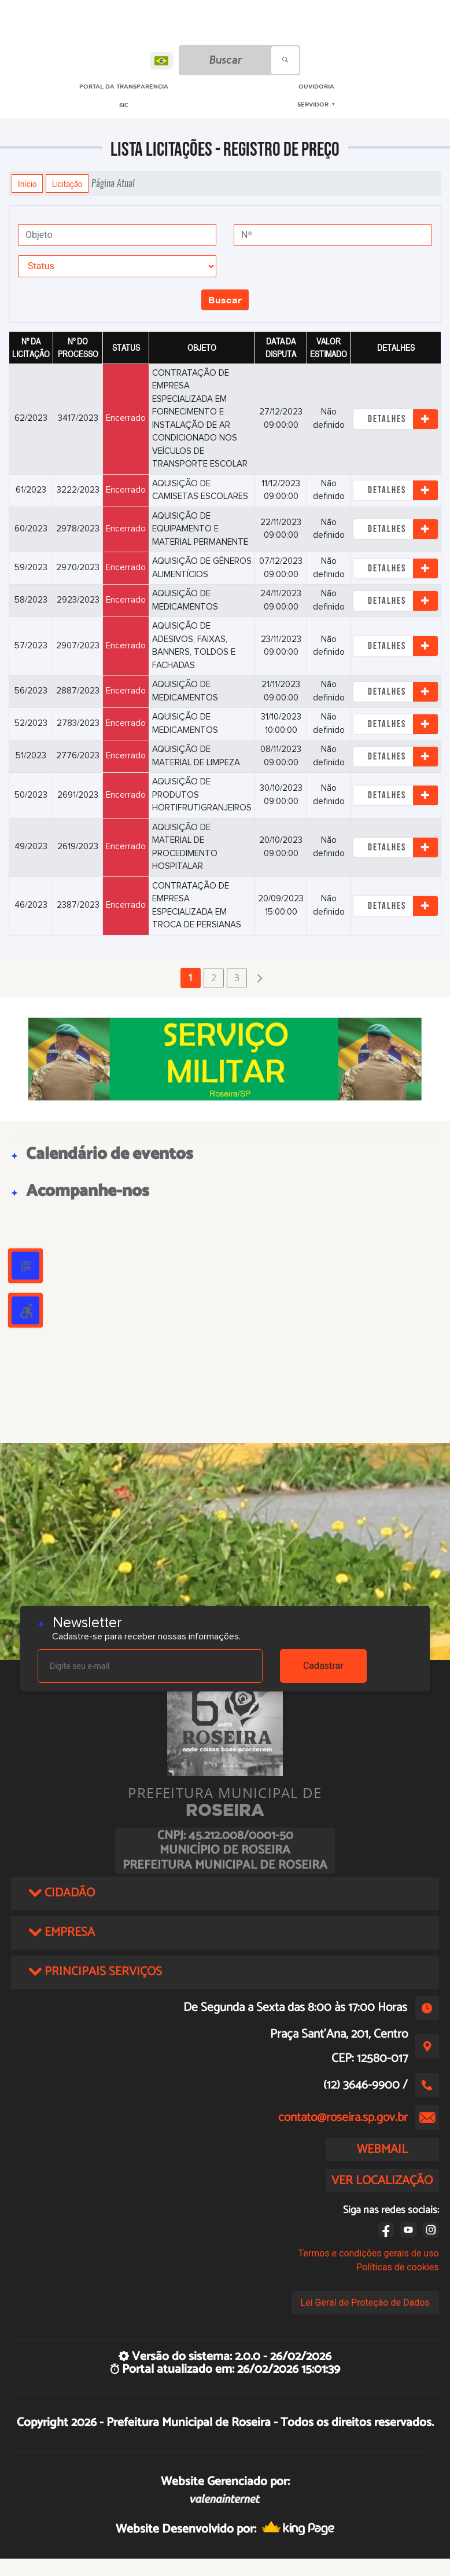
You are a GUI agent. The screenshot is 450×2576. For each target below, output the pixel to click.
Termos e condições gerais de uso (368, 2253)
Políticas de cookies (397, 2267)
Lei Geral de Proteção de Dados (365, 2302)
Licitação (67, 183)
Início (27, 183)
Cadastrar (323, 1665)
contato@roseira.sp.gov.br (343, 2117)
